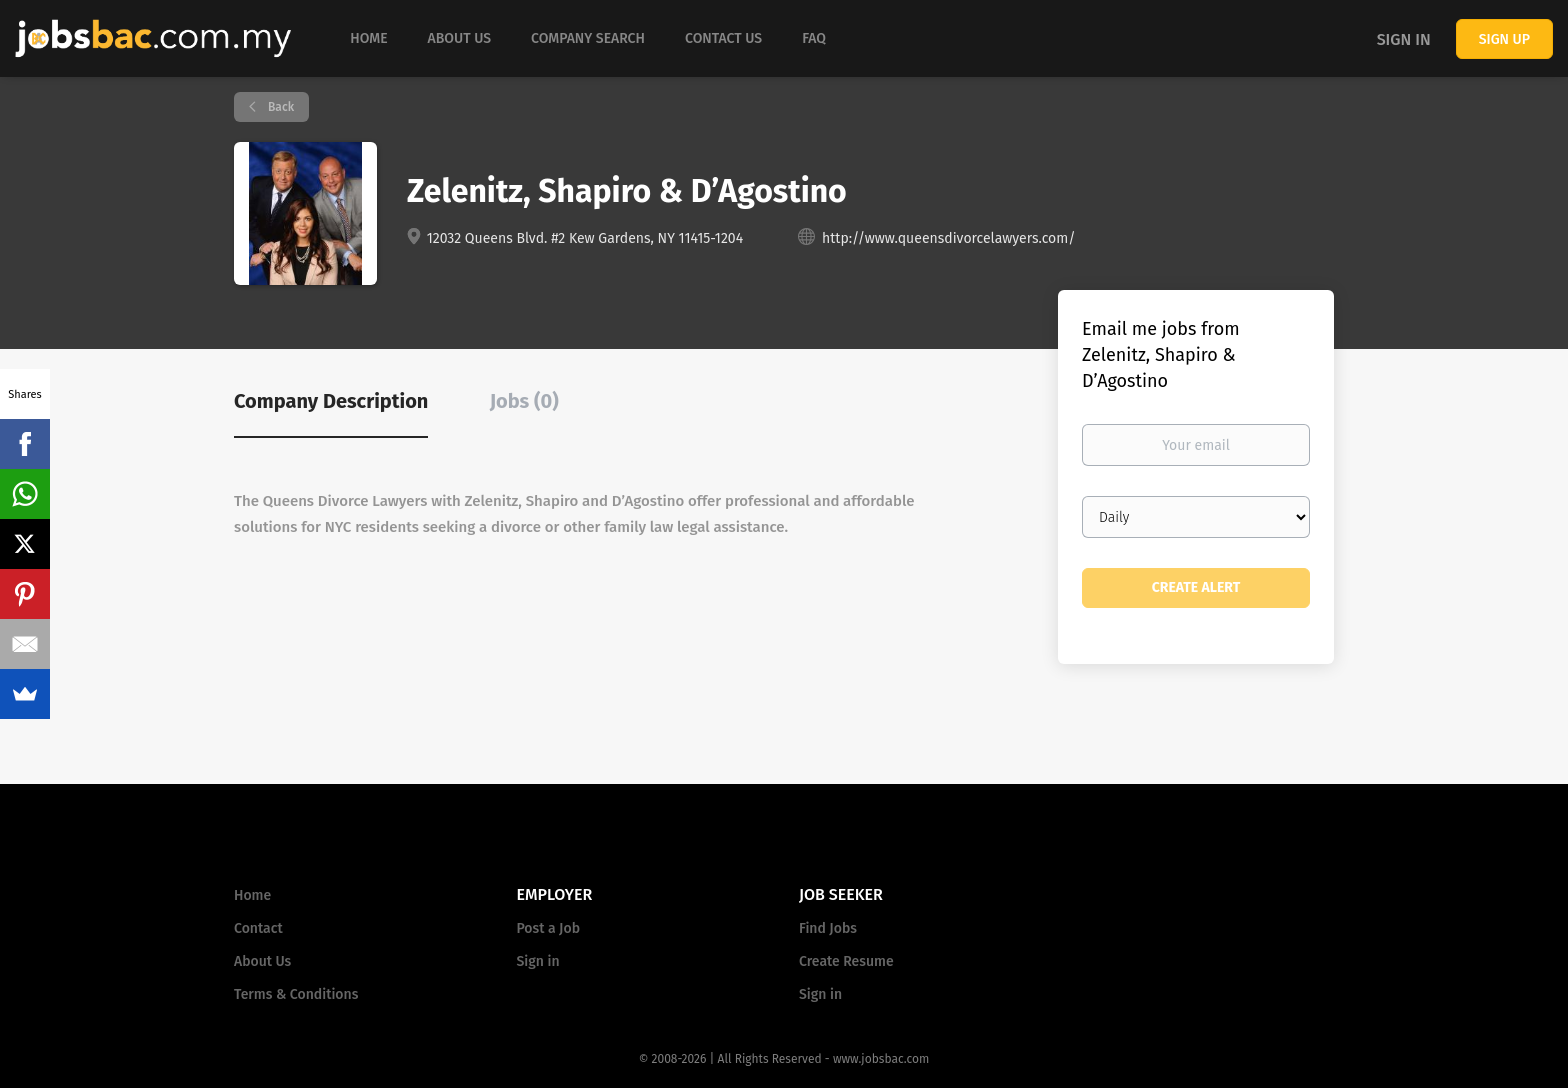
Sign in (1404, 39)
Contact (258, 928)
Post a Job (548, 928)
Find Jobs (828, 928)
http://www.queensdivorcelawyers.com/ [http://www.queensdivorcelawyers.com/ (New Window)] (948, 238)
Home (252, 895)
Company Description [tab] (331, 401)
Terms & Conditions (296, 994)
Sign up (1504, 39)
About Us (262, 961)
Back (279, 107)
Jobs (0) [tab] (524, 401)
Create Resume (846, 961)
